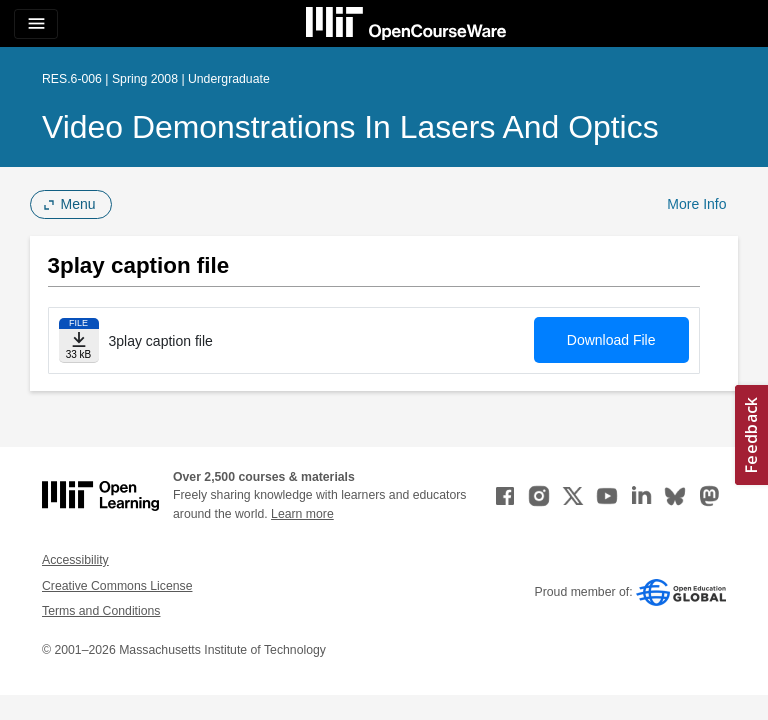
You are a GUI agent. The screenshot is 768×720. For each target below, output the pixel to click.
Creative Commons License (117, 586)
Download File (611, 340)
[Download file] (79, 340)
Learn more (302, 514)
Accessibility (75, 560)
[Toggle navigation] (36, 24)
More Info (696, 204)
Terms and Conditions (101, 611)
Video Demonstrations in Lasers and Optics (350, 127)
